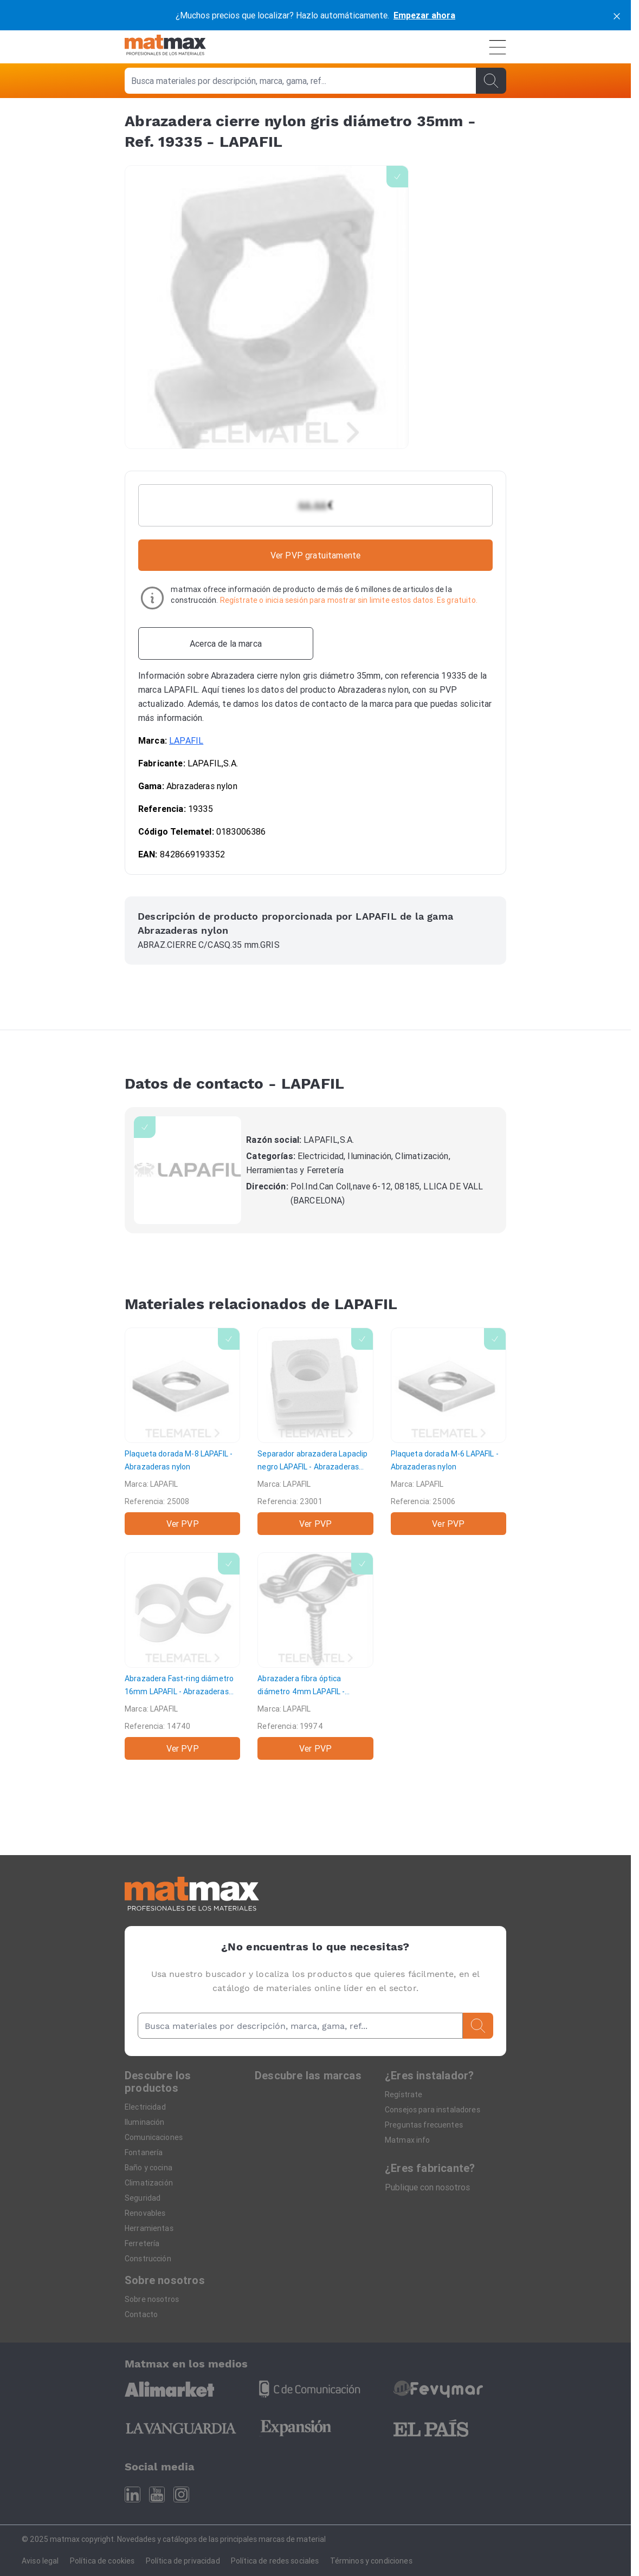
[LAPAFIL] (187, 1170)
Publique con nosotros (427, 2187)
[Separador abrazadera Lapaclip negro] (315, 1431)
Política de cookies (102, 2561)
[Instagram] (181, 2494)
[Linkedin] (132, 2494)
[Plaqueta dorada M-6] (448, 1431)
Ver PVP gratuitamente (315, 555)
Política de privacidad (183, 2561)
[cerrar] (616, 15)
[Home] (165, 47)
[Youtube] (157, 2494)
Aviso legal (40, 2561)
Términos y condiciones (371, 2561)
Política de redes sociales (275, 2561)
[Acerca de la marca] (225, 643)
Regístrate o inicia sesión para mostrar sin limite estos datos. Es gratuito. (348, 600)
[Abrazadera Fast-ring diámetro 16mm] (182, 1656)
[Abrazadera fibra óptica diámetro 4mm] (315, 1656)
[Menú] (497, 47)
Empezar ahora (424, 15)
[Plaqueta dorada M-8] (182, 1431)
